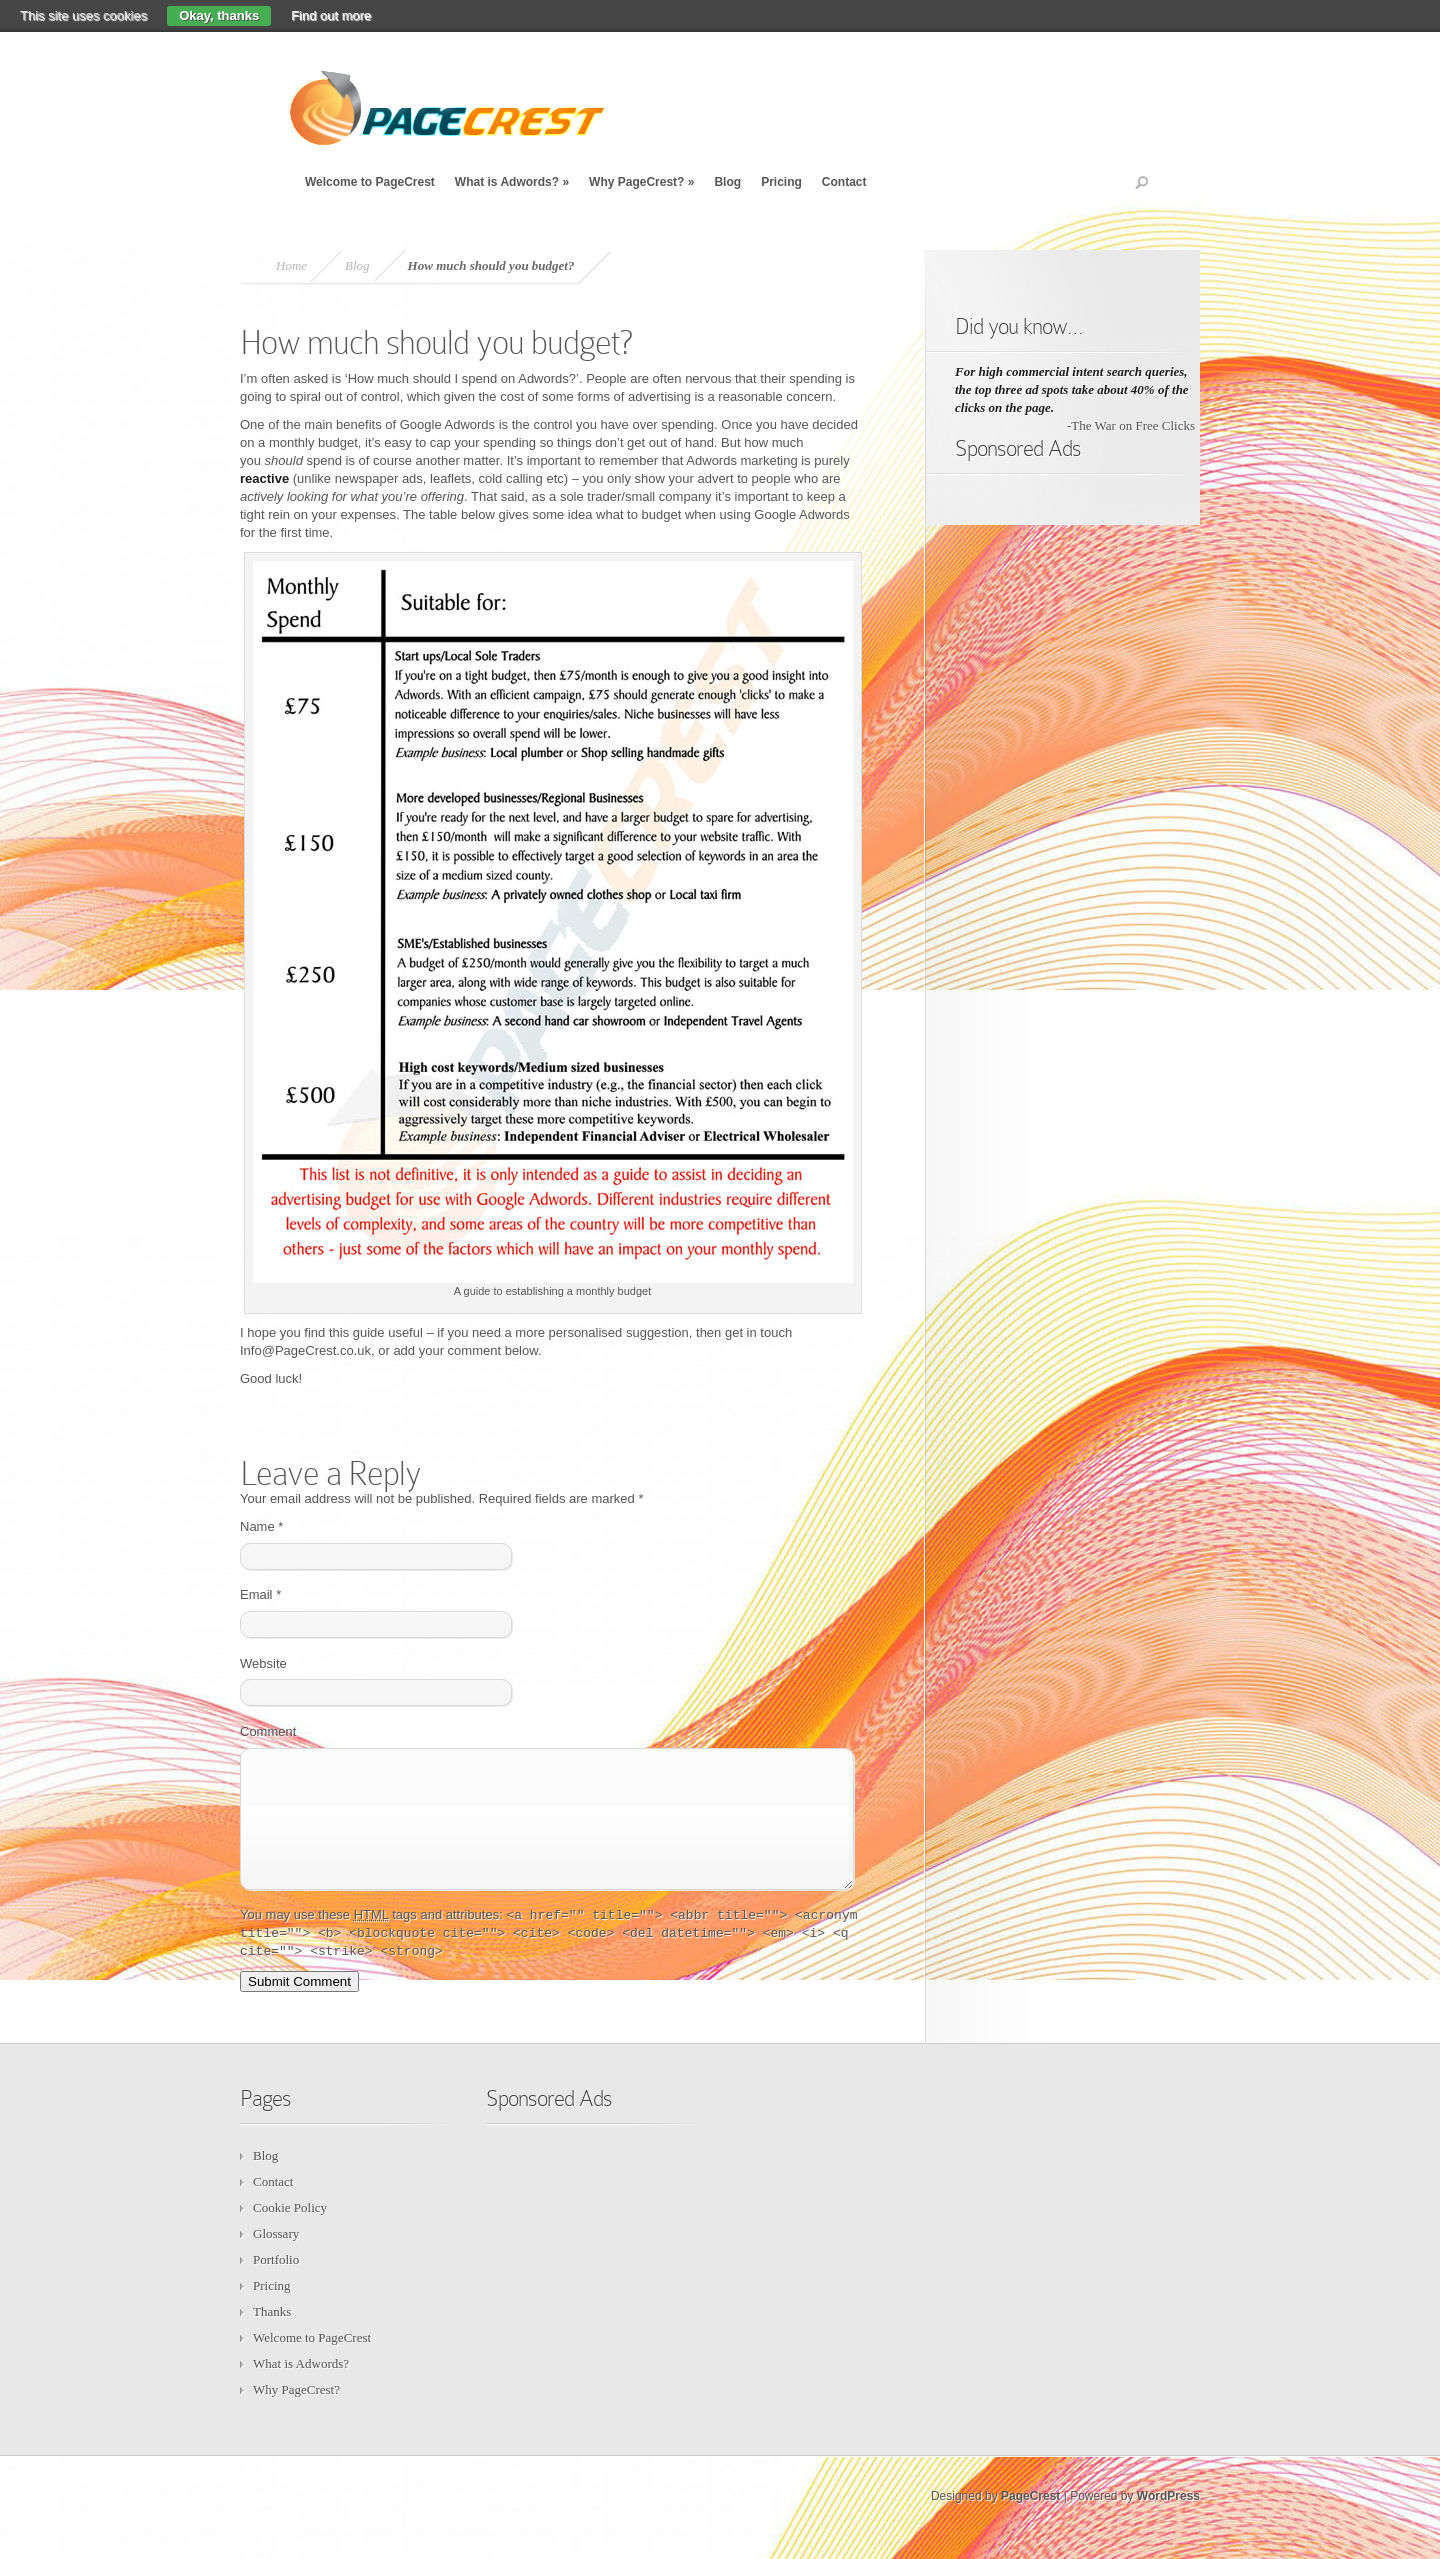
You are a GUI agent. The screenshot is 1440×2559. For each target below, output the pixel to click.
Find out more (331, 15)
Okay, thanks (219, 15)
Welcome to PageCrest (370, 182)
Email (260, 1594)
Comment (268, 1731)
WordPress (1168, 2520)
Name (261, 1526)
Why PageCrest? (641, 182)
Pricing (781, 182)
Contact (844, 182)
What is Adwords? (512, 182)
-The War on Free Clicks (1131, 425)
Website (263, 1663)
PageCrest (1030, 2520)
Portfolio (276, 2283)
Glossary (276, 2257)
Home (291, 265)
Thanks (272, 2335)
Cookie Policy (290, 2231)
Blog (727, 182)
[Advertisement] (1035, 785)
